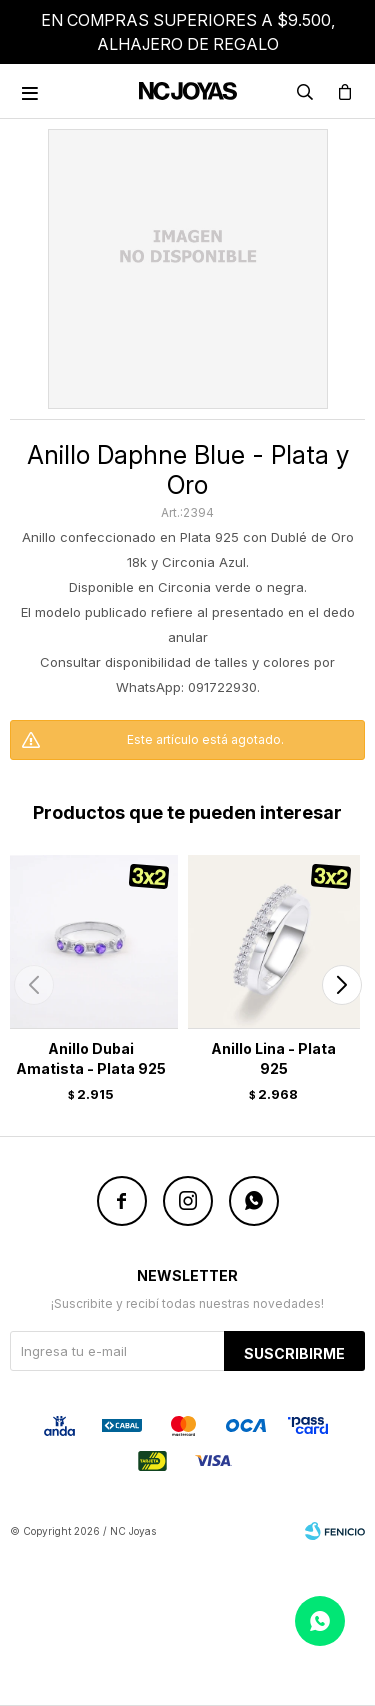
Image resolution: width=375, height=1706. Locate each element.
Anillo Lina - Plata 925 (273, 1058)
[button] (341, 985)
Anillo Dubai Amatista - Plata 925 (91, 1058)
